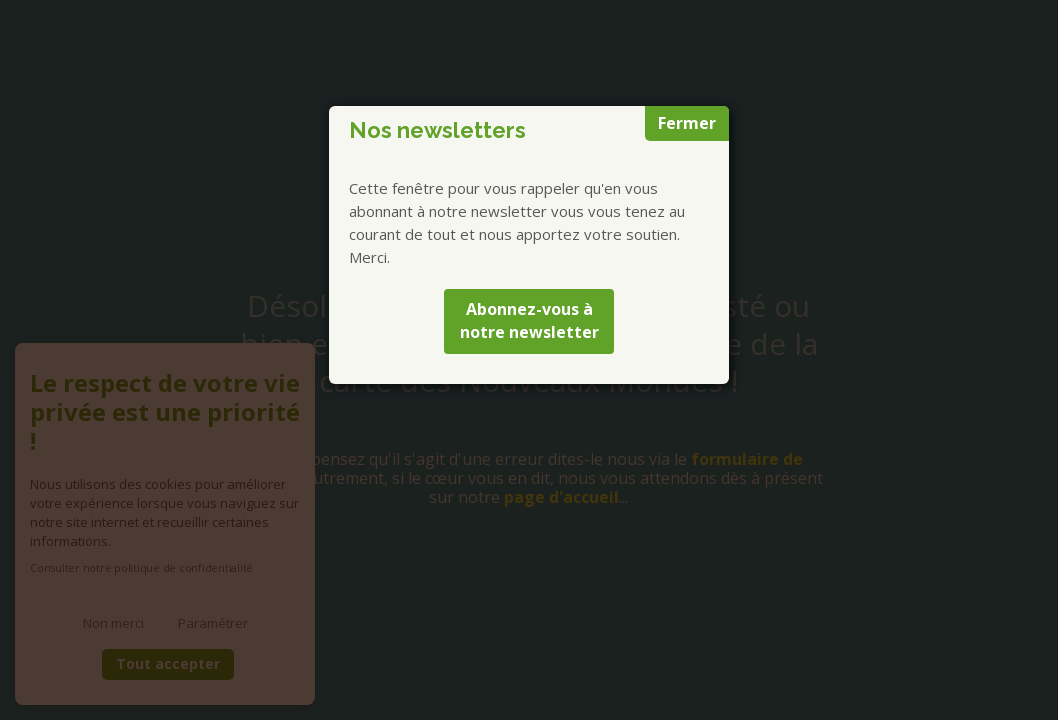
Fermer (687, 123)
